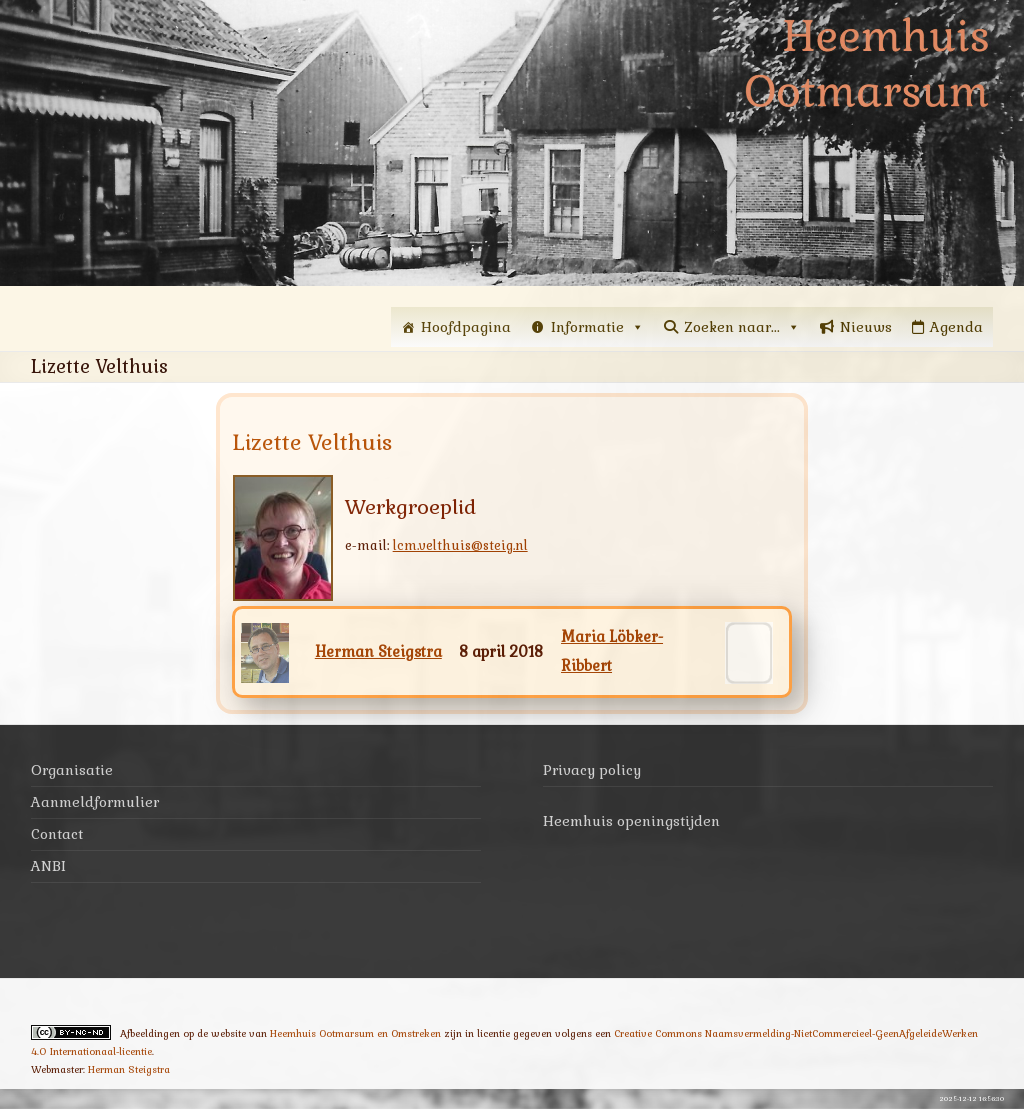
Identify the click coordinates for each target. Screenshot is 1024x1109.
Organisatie (72, 770)
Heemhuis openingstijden (631, 821)
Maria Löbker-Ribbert (612, 651)
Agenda (956, 327)
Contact (57, 834)
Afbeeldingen (150, 1033)
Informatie (597, 327)
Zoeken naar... (742, 327)
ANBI (48, 866)
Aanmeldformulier (95, 802)
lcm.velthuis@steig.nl (460, 545)
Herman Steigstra (378, 652)
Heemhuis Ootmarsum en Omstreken (355, 1033)
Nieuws (866, 327)
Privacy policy (592, 770)
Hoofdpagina (466, 327)
